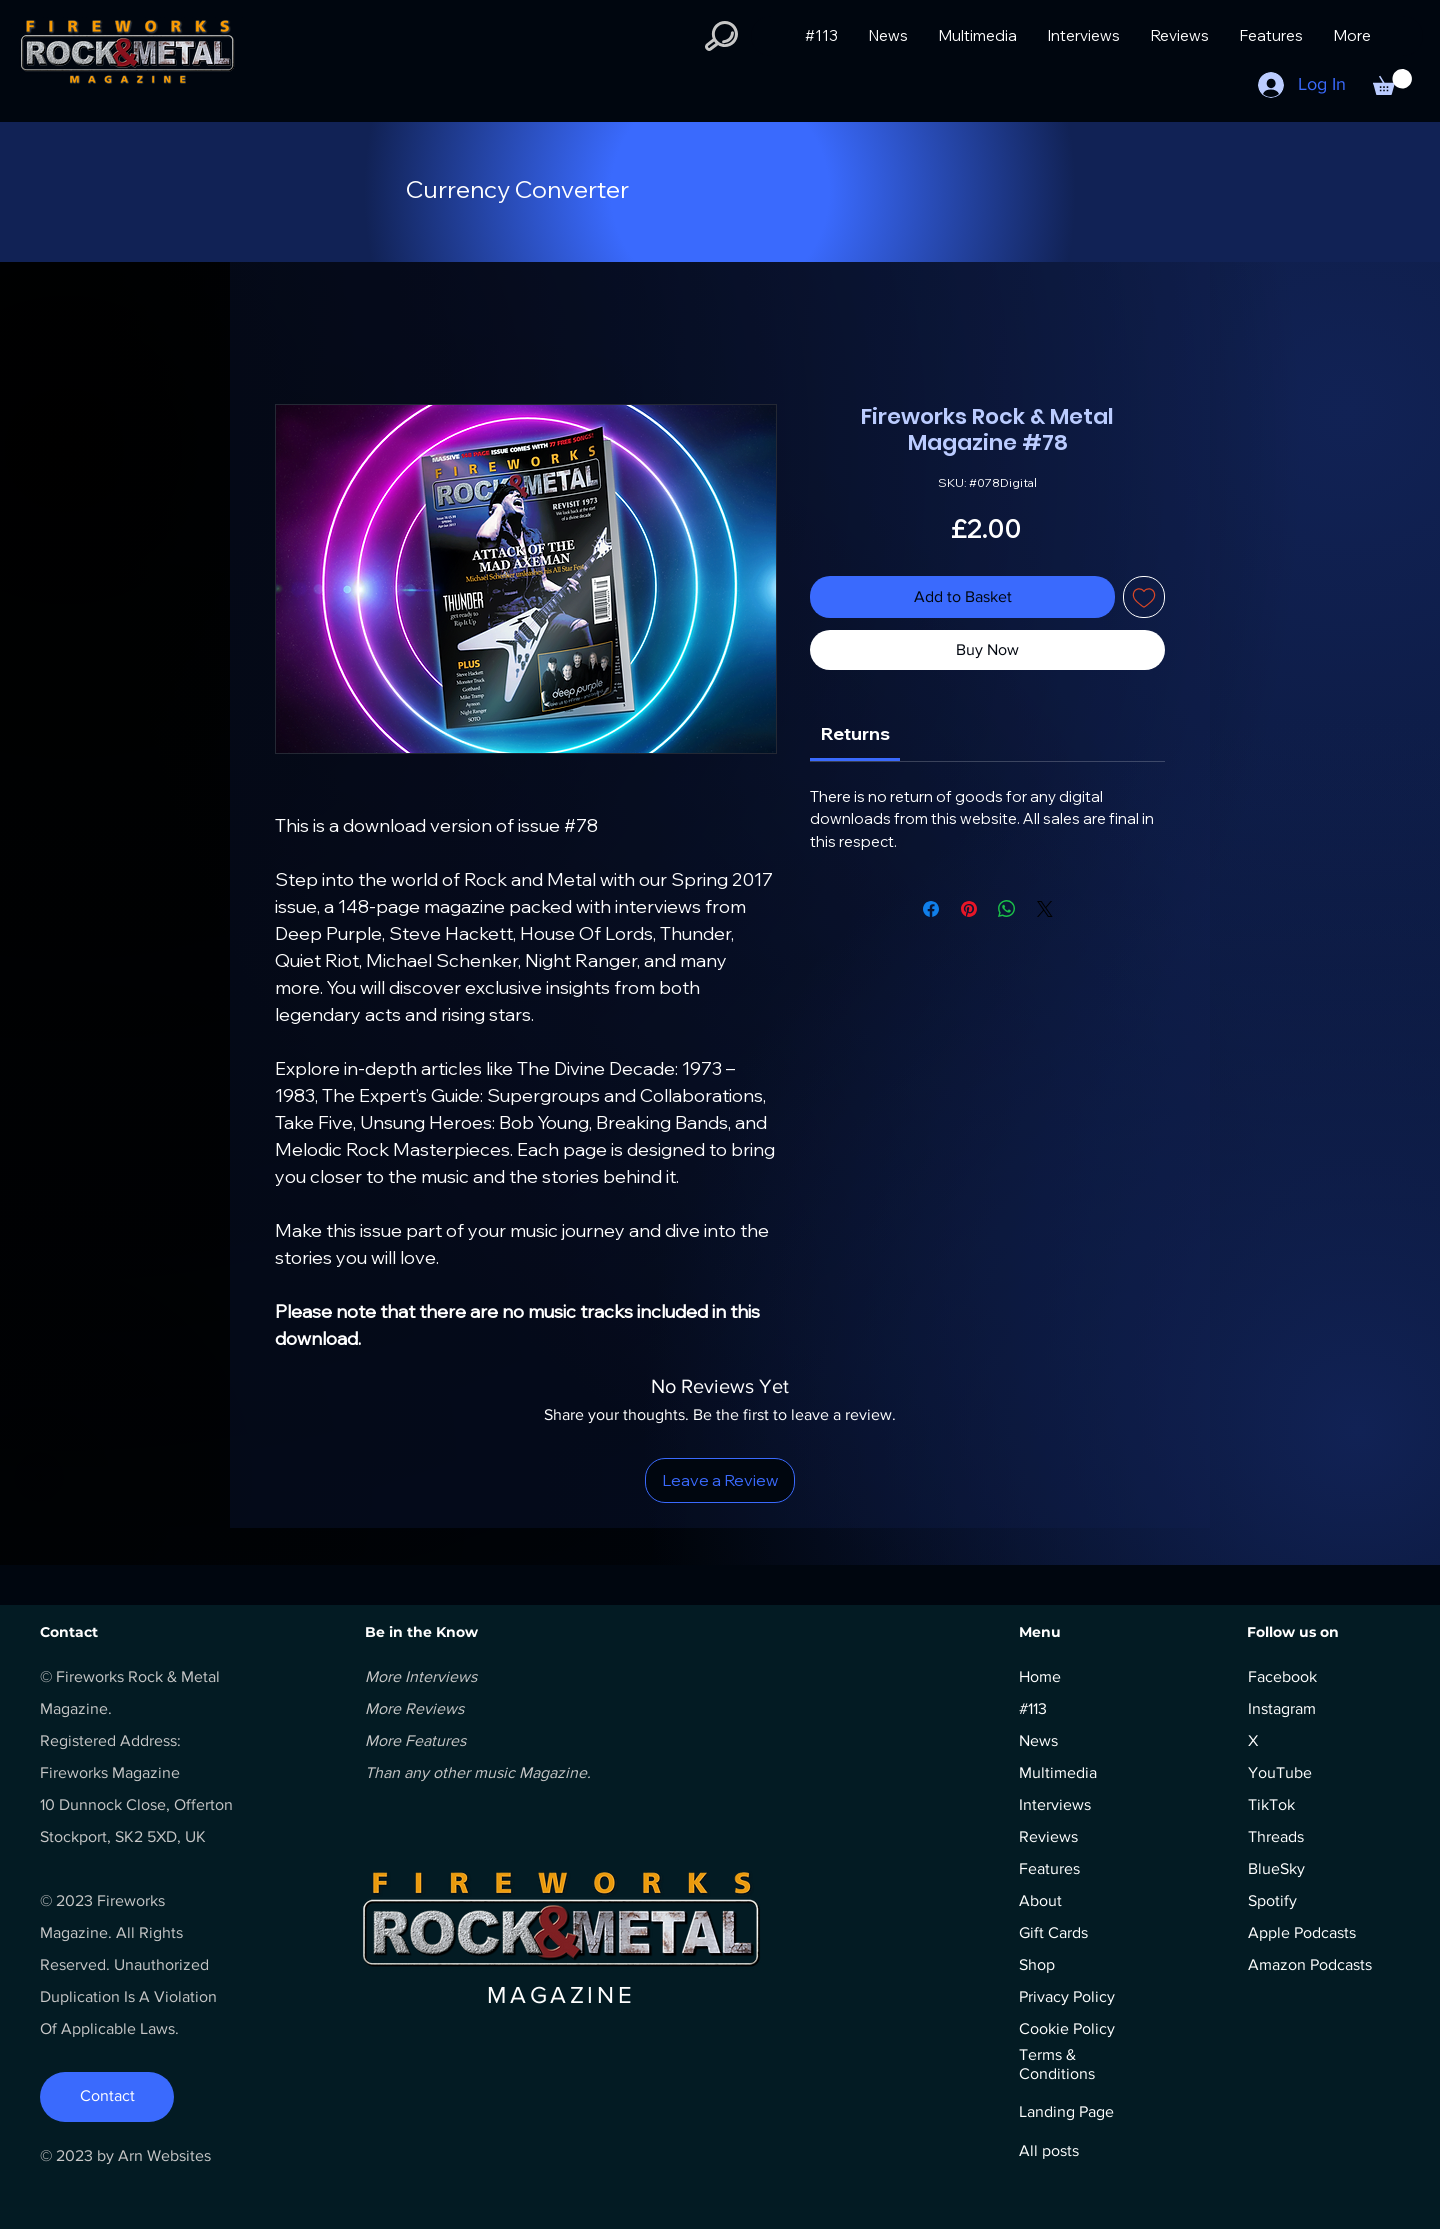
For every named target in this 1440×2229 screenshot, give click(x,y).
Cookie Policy (1067, 2028)
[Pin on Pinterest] (969, 909)
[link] (855, 733)
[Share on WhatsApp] (1007, 909)
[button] (721, 36)
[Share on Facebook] (931, 909)
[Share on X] (1045, 909)
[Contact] (107, 2097)
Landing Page (1066, 2111)
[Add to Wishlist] (1144, 597)
